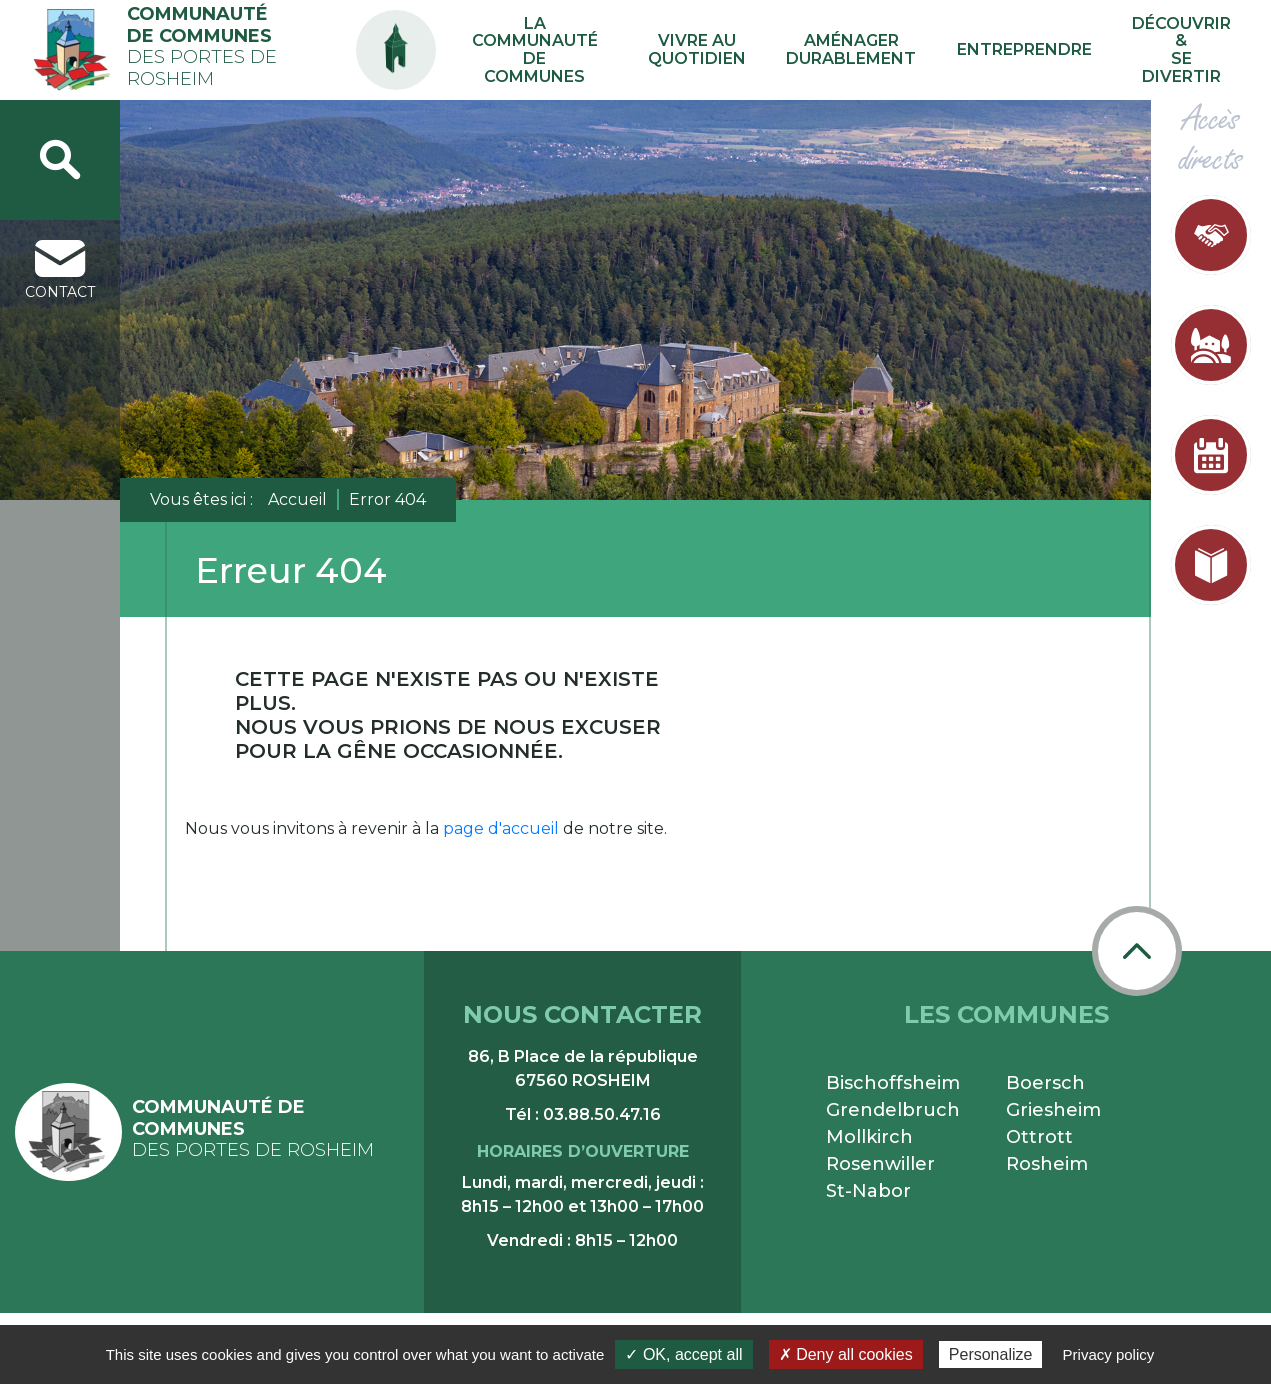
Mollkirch (869, 1137)
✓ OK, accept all (683, 1354)
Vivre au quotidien (751, 50)
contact (60, 270)
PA (453, 32)
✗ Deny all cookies (846, 1354)
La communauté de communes (595, 50)
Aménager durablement (884, 50)
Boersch (1045, 1083)
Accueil (297, 499)
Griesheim (1053, 1110)
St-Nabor (868, 1191)
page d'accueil (501, 828)
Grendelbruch (893, 1110)
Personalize (991, 1354)
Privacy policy (1109, 1354)
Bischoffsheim (893, 1083)
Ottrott (1039, 1137)
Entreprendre (1036, 49)
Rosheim (1047, 1164)
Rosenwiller (880, 1164)
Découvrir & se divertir (1182, 50)
